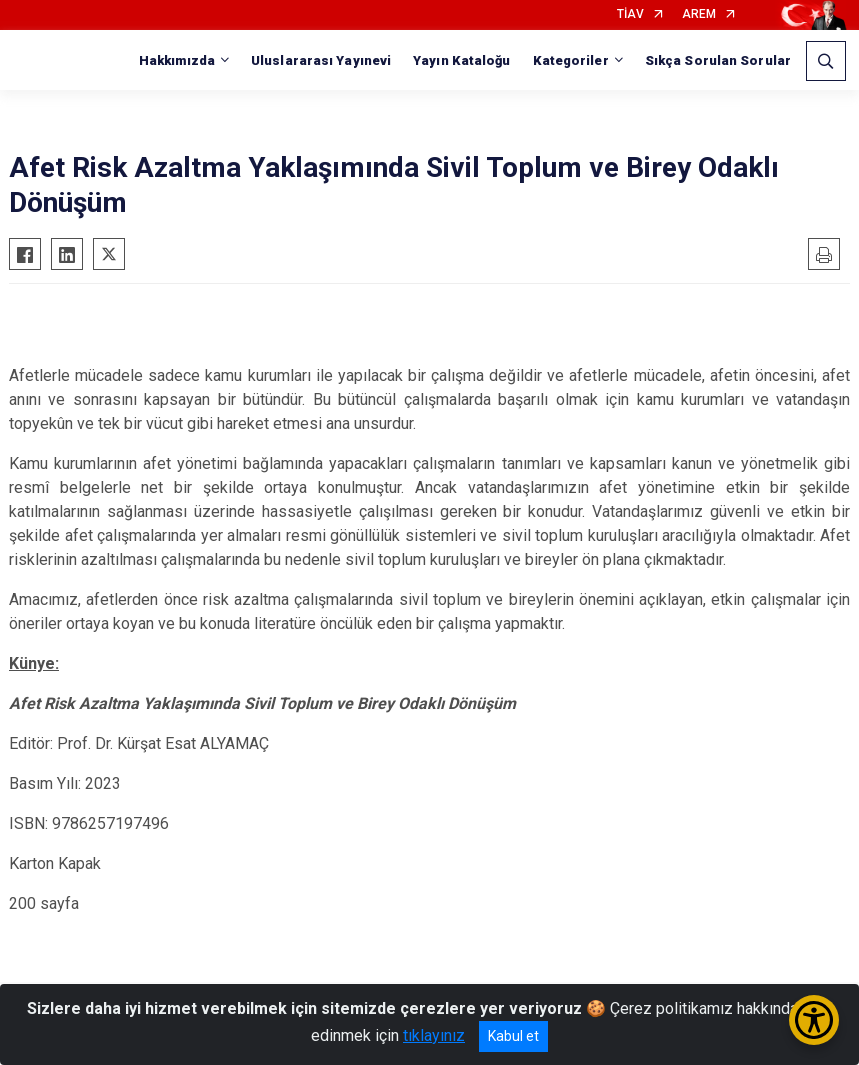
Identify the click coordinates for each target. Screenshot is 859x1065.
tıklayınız (434, 1035)
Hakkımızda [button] (177, 60)
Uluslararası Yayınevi (321, 60)
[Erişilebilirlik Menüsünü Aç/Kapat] (814, 1020)
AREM (699, 14)
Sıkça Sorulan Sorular (718, 60)
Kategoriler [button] (571, 60)
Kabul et (513, 1036)
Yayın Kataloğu (461, 60)
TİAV (630, 14)
